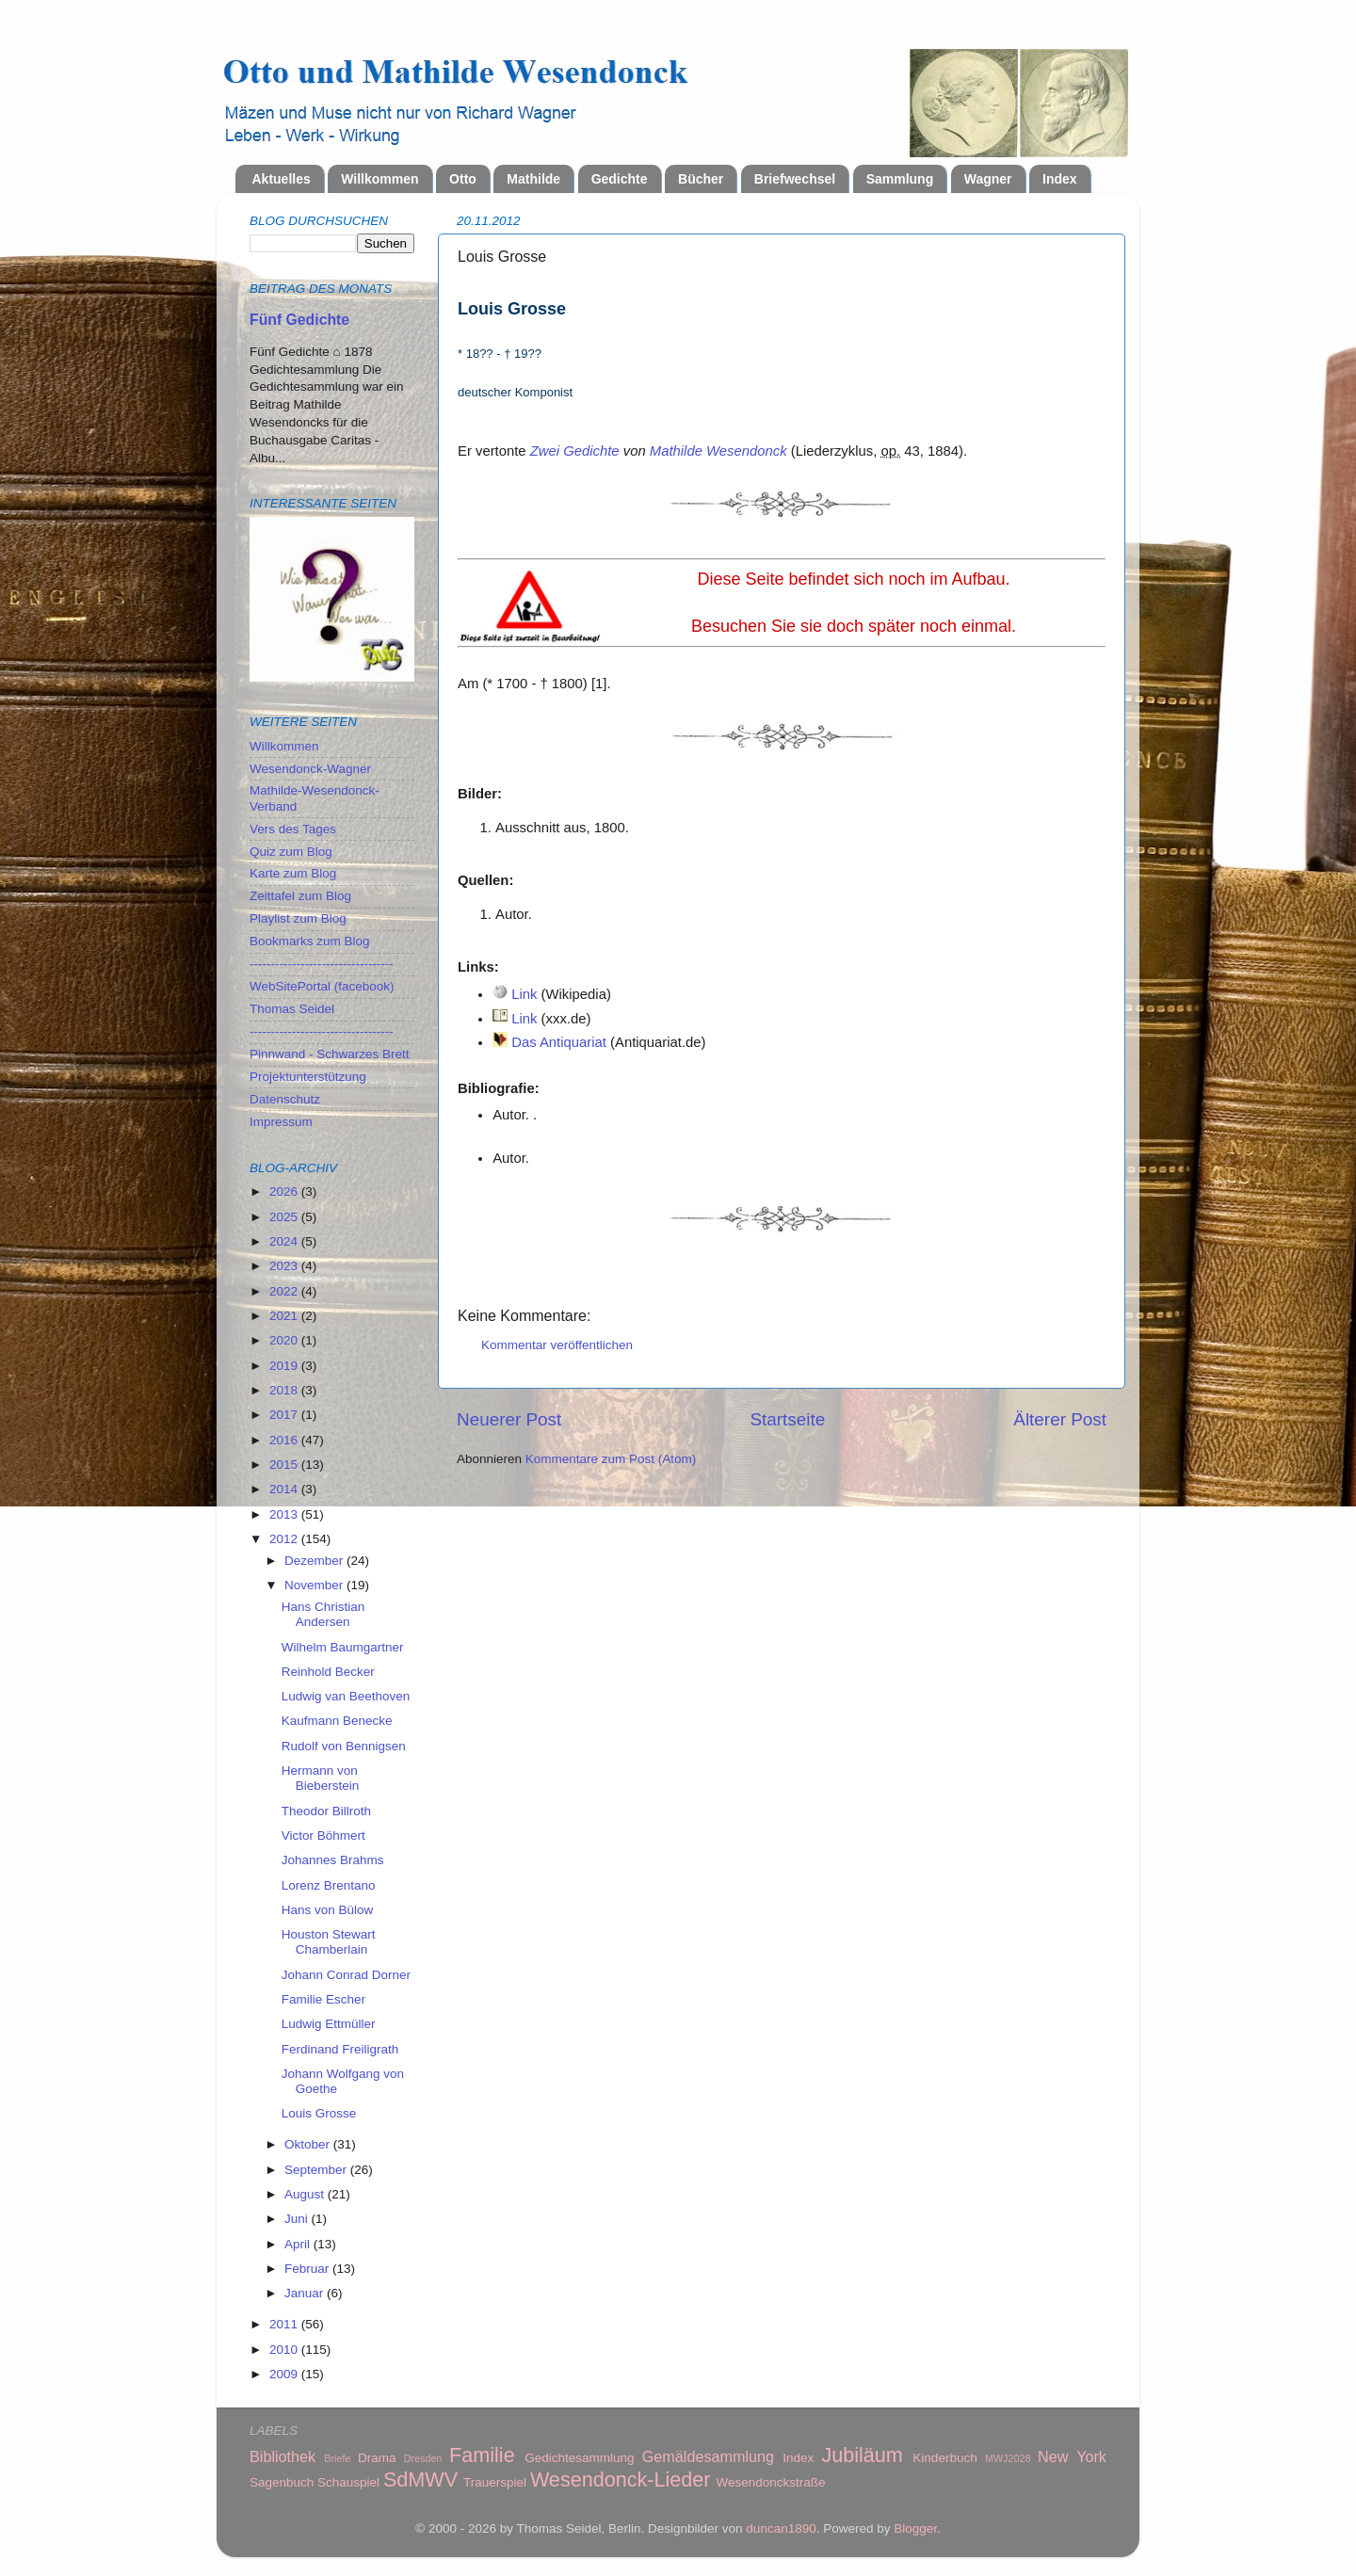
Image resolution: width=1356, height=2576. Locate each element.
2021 (285, 1316)
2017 (285, 1415)
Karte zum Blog (293, 873)
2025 (285, 1217)
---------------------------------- (322, 964)
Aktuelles (281, 178)
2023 (285, 1266)
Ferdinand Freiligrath (340, 2049)
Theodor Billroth (326, 1811)
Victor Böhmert (323, 1835)
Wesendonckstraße (771, 2482)
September (317, 2170)
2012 (285, 1539)
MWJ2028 (1008, 2458)
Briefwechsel (794, 178)
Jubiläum (861, 2455)
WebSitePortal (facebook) (322, 986)
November (315, 1585)
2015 (285, 1464)
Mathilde (533, 178)
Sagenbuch (282, 2482)
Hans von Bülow (328, 1910)
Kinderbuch (944, 2458)
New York (1072, 2456)
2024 (285, 1241)
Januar (305, 2293)
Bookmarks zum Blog (310, 941)
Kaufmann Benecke (337, 1721)
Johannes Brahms (333, 1860)
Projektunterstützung (308, 1077)
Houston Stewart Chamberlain (329, 1941)
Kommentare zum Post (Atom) (611, 1459)
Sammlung (900, 178)
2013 (285, 1514)
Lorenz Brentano (329, 1885)
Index (1059, 178)
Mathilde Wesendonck (718, 451)
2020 (285, 1340)
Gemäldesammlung (708, 2456)
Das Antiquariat (558, 1042)
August (306, 2194)
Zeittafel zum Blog (300, 896)
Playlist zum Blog (298, 918)
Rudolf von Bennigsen (344, 1746)
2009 (285, 2374)
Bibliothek (282, 2456)
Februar (308, 2269)
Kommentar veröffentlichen (557, 1345)
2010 (285, 2350)
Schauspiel (348, 2482)
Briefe (337, 2458)
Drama (377, 2458)
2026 (285, 1191)
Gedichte (619, 178)
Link (524, 994)
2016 (285, 1440)
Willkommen (379, 178)
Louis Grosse (319, 2113)
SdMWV (420, 2479)
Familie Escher (323, 1999)
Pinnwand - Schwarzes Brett (330, 1054)
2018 (285, 1390)
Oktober (308, 2144)
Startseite (787, 1419)
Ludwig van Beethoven (346, 1696)
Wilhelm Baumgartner (343, 1647)
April (299, 2244)
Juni (298, 2219)
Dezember (315, 1561)
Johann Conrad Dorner (346, 1975)
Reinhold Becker (328, 1672)
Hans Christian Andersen (323, 1614)
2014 (285, 1489)
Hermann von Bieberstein (321, 1778)
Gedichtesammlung (579, 2458)
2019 (285, 1366)
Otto (462, 178)
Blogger (915, 2528)
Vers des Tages (293, 829)
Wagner (988, 178)
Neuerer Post (509, 1419)
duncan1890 (780, 2528)
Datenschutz (285, 1099)
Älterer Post (1059, 1419)
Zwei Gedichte (575, 451)
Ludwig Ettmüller (329, 2024)
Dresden (423, 2458)
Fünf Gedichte (299, 320)
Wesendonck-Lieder (620, 2479)
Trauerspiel (494, 2482)
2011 (285, 2324)
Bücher (700, 178)
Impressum (281, 1122)
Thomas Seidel (292, 1009)
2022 (285, 1291)
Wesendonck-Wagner (310, 769)
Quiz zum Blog (291, 852)
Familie (482, 2455)
